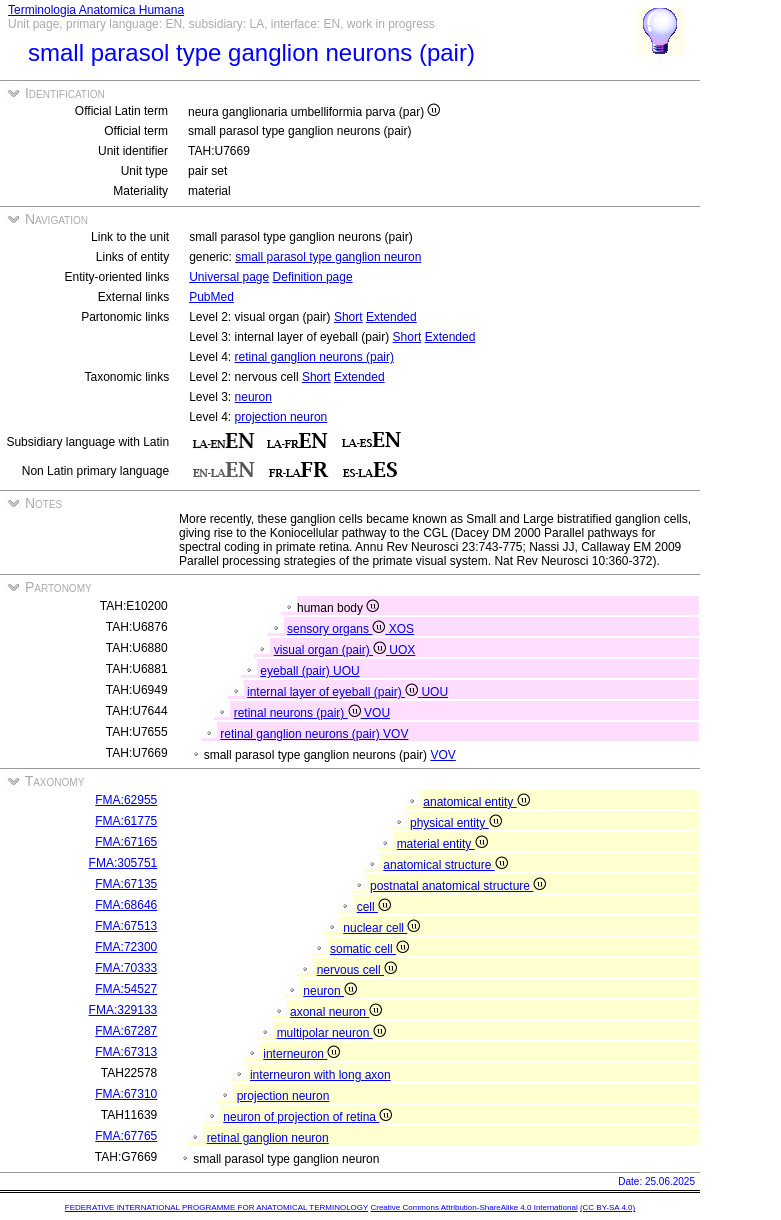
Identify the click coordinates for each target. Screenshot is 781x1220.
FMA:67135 (126, 884)
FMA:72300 (126, 947)
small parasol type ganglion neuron (328, 257)
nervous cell (357, 970)
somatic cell (369, 949)
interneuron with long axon (320, 1075)
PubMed (211, 297)
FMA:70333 (126, 968)
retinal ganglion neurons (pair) (314, 357)
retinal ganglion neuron (268, 1138)
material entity (442, 844)
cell (374, 907)
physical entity (456, 823)
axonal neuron (336, 1012)
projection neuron (281, 417)
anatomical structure (445, 865)
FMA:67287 (126, 1031)
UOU (346, 671)
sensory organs (338, 629)
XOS (401, 629)
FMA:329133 (123, 1010)
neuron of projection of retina (307, 1117)
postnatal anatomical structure (458, 886)
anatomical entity (476, 802)
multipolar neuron (331, 1033)
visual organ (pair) (332, 650)
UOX (402, 650)
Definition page (313, 277)
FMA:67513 (126, 926)
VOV (395, 734)
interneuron (301, 1054)
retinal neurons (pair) (299, 713)
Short (348, 317)
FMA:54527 (126, 989)
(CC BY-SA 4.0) (607, 1207)
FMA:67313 (126, 1052)
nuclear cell (381, 928)
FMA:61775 (126, 821)
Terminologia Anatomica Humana (96, 10)
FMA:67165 (126, 842)
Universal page (229, 277)
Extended (391, 317)
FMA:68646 (126, 905)
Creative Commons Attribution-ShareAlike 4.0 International (473, 1207)
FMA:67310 (126, 1094)
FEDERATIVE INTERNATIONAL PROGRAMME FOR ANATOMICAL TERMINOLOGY (216, 1207)
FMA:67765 (126, 1136)
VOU (377, 713)
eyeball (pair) (296, 671)
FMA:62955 (126, 800)
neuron (253, 397)
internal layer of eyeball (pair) (334, 692)
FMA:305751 (123, 863)
